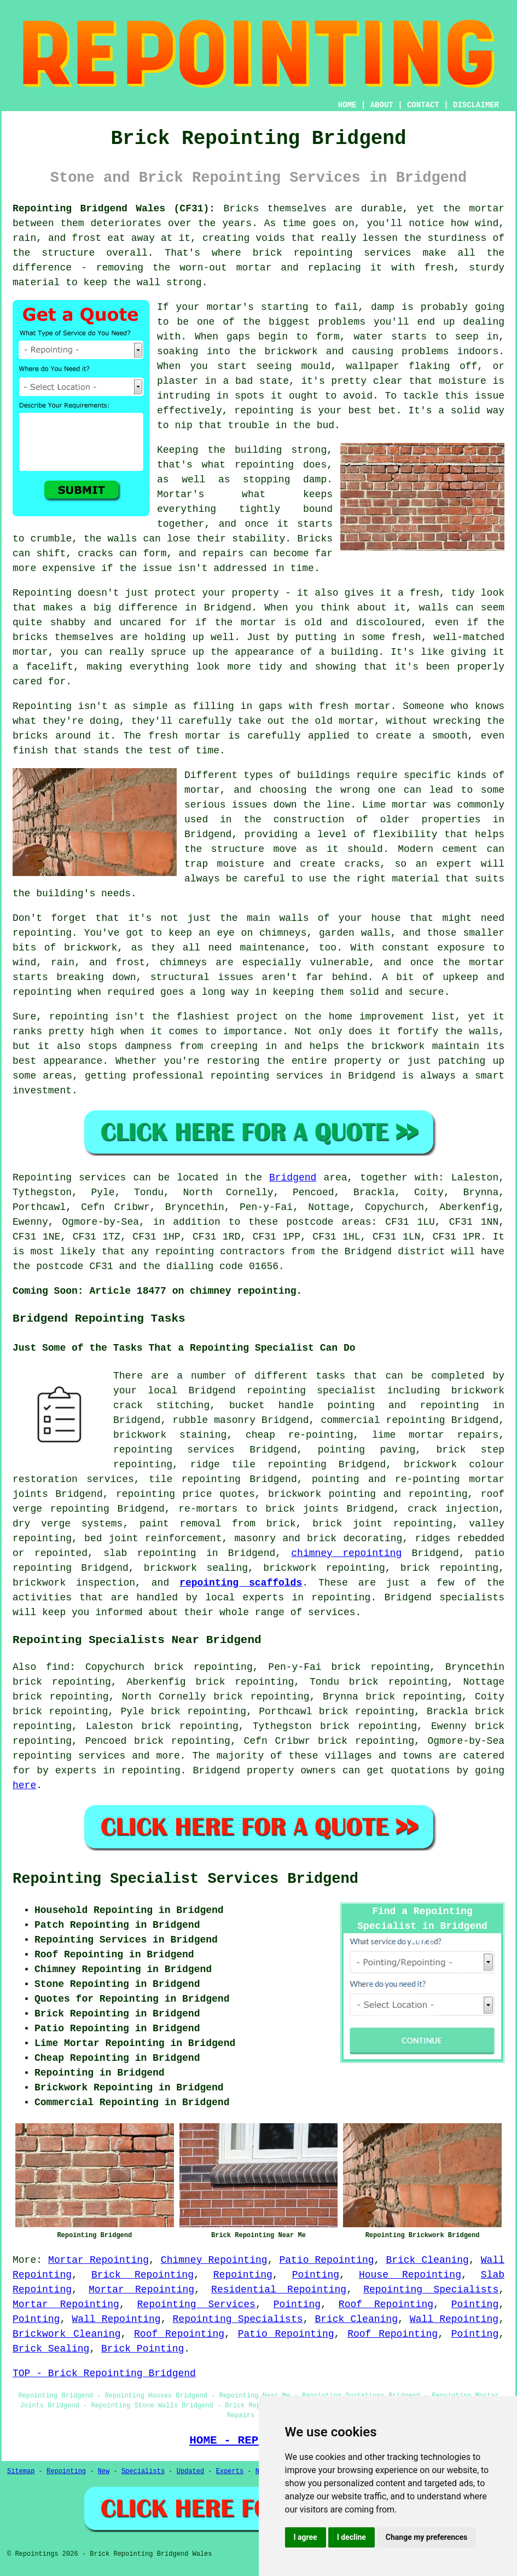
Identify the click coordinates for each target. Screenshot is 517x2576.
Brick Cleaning (427, 2260)
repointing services (69, 1755)
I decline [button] (351, 2537)
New (104, 2471)
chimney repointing (346, 1553)
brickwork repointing (324, 1568)
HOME (347, 105)
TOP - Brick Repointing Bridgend (104, 2373)
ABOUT (381, 105)
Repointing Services (196, 2304)
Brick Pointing (142, 2348)
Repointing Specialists (430, 2289)
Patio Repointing (326, 2260)
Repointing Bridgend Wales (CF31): (114, 208)
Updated (190, 2471)
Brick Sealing (51, 2348)
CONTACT (423, 105)
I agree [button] (305, 2537)
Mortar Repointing (98, 2260)
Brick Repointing (142, 2274)
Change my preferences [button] (426, 2537)
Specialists (143, 2471)
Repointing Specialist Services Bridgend (185, 1879)
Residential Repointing (278, 2289)
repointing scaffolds (240, 1582)
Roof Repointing (386, 2304)
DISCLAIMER (476, 105)
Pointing (315, 2274)
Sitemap (20, 2471)
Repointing (242, 2274)
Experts (229, 2471)
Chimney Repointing (214, 2260)
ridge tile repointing (258, 1464)
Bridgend (292, 1177)
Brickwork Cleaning (66, 2334)
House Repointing (410, 2274)
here (24, 1785)
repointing (468, 1568)
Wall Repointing (116, 2319)
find (57, 1667)
